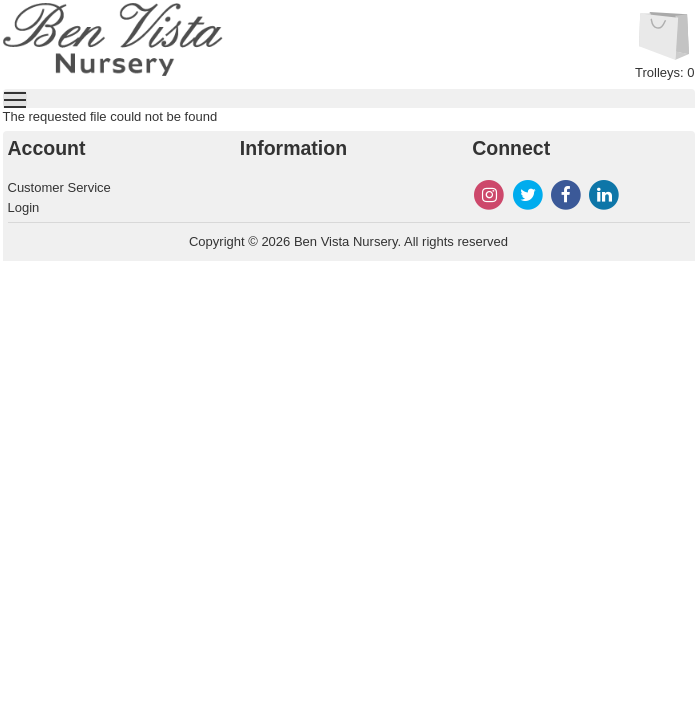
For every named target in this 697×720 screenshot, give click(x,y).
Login (24, 207)
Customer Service (59, 187)
